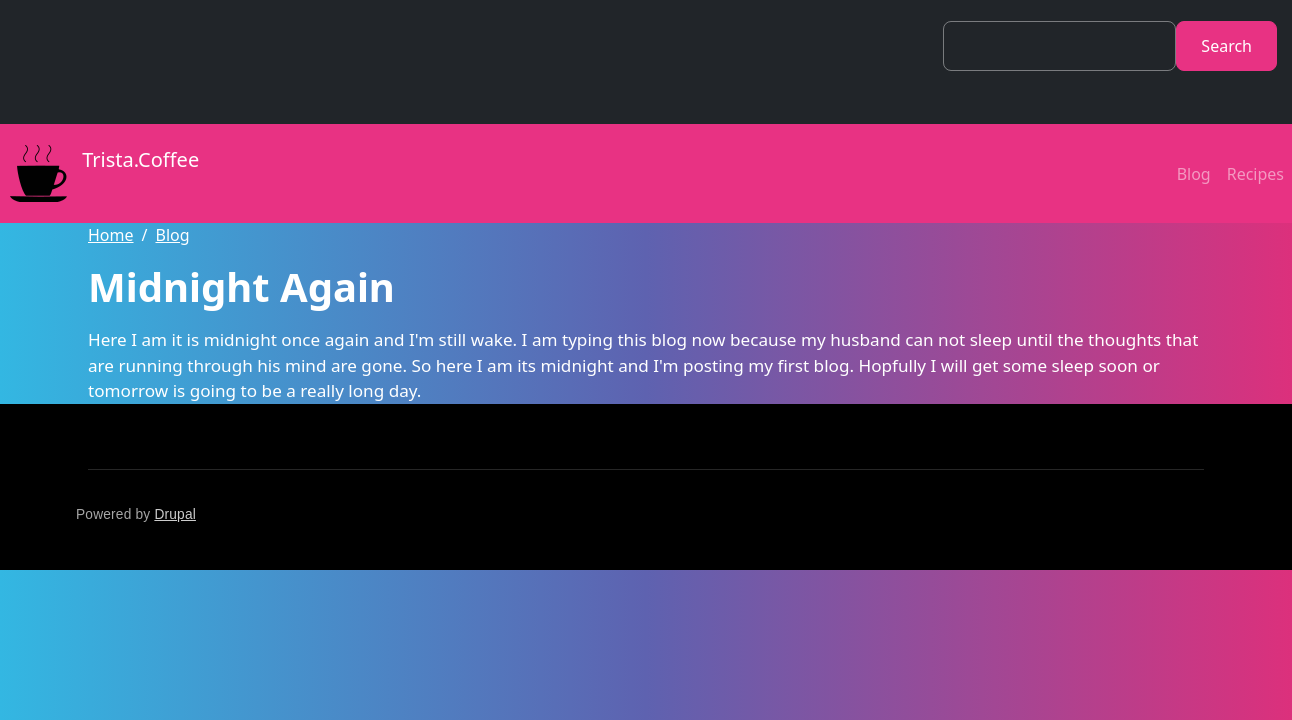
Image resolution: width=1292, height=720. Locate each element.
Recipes (1255, 174)
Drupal (175, 514)
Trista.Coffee (99, 173)
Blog (1194, 174)
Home (111, 235)
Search (1226, 46)
